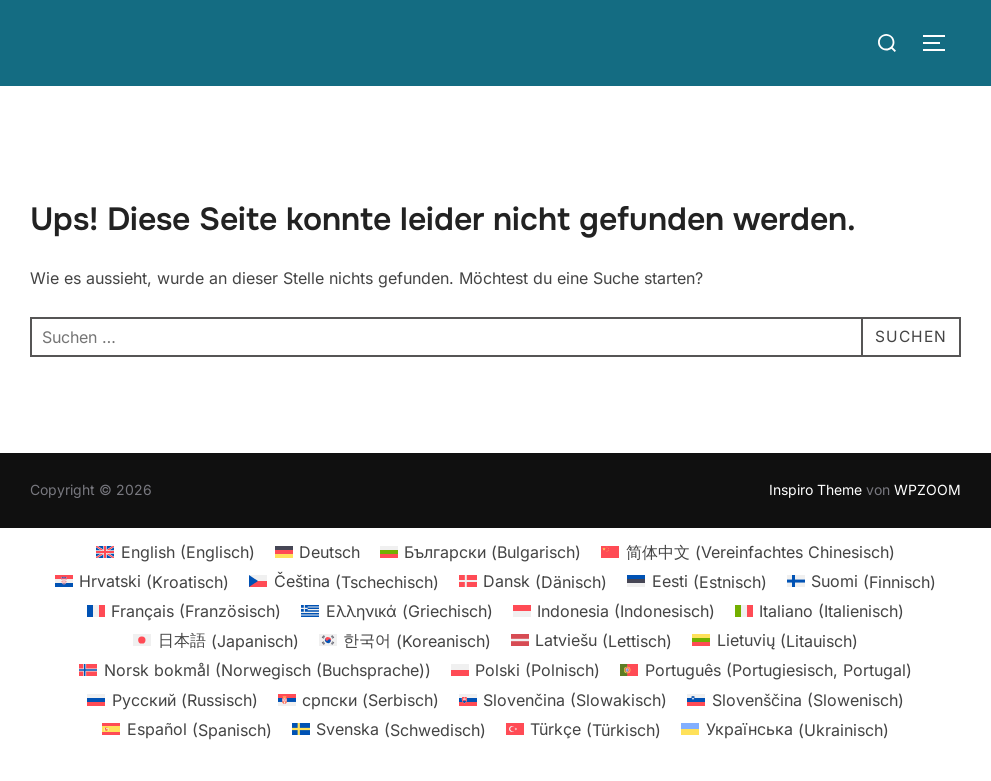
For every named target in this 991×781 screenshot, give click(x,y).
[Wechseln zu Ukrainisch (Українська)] (784, 729)
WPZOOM (927, 489)
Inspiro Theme (815, 489)
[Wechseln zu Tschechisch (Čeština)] (343, 581)
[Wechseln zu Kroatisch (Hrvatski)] (142, 581)
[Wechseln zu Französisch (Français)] (184, 610)
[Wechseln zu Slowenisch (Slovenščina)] (795, 699)
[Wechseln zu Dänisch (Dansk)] (533, 581)
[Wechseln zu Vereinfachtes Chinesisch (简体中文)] (747, 551)
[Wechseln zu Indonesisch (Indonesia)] (614, 610)
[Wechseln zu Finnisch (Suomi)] (861, 581)
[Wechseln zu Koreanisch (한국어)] (405, 640)
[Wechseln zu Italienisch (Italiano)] (819, 610)
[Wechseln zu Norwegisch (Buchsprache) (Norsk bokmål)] (254, 669)
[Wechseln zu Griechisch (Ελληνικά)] (396, 610)
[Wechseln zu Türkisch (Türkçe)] (583, 729)
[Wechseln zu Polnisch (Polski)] (525, 669)
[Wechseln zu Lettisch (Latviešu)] (591, 640)
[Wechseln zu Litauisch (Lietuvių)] (774, 640)
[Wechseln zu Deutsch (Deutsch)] (317, 551)
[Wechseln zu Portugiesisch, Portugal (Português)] (765, 669)
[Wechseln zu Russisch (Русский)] (172, 699)
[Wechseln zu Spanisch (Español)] (186, 729)
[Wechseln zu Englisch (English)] (175, 551)
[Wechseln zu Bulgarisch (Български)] (480, 551)
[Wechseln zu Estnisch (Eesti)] (696, 581)
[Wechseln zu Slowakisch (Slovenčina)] (563, 699)
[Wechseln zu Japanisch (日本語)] (215, 640)
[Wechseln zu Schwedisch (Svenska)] (389, 729)
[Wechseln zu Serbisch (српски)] (358, 699)
